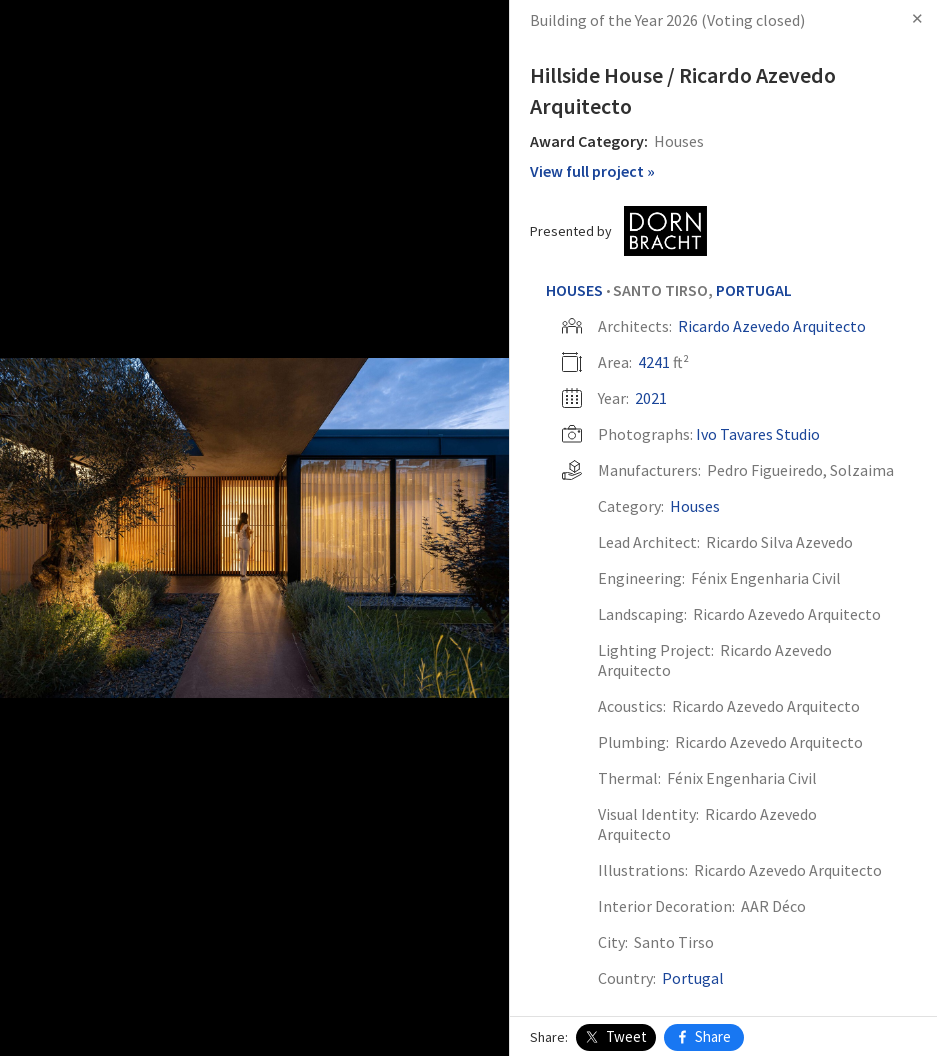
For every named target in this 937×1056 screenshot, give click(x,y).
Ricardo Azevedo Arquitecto (772, 326)
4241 (654, 362)
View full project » (592, 171)
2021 (651, 398)
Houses (574, 290)
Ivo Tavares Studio (758, 434)
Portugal (754, 290)
